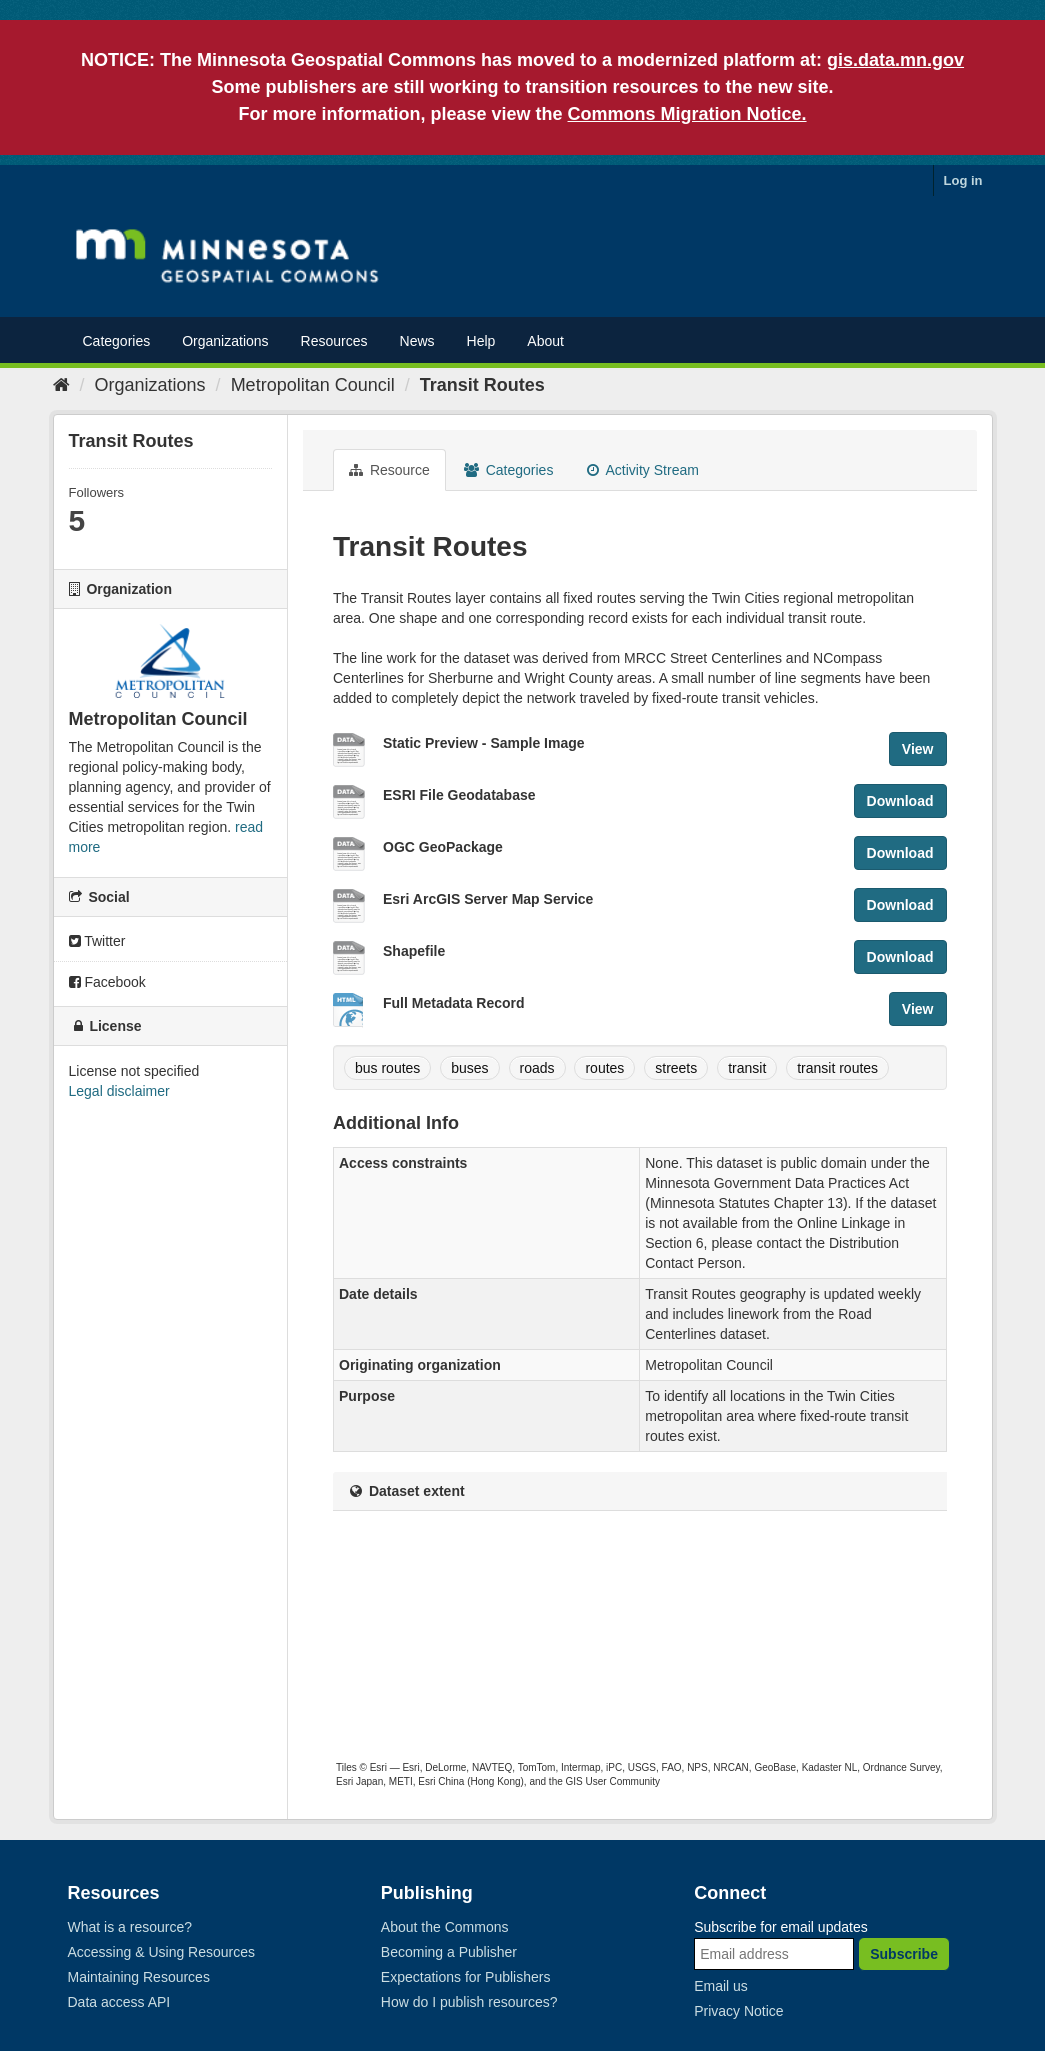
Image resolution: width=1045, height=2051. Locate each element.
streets (676, 1068)
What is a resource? (130, 1927)
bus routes (387, 1068)
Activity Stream (642, 470)
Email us (721, 1986)
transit (747, 1068)
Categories (117, 341)
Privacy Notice (738, 2011)
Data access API (119, 2002)
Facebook (107, 982)
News (417, 341)
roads (537, 1068)
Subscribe (904, 1954)
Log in (963, 180)
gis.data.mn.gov (895, 60)
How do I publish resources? (469, 2002)
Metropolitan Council (313, 385)
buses (469, 1068)
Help (481, 341)
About (545, 341)
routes (604, 1068)
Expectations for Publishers (466, 1977)
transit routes (837, 1068)
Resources (334, 341)
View (918, 749)
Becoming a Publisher (449, 1952)
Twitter (97, 941)
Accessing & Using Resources (162, 1952)
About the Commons (445, 1927)
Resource (389, 470)
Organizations (225, 341)
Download (900, 801)
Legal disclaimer (119, 1091)
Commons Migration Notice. (687, 114)
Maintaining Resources (139, 1977)
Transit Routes (482, 385)
